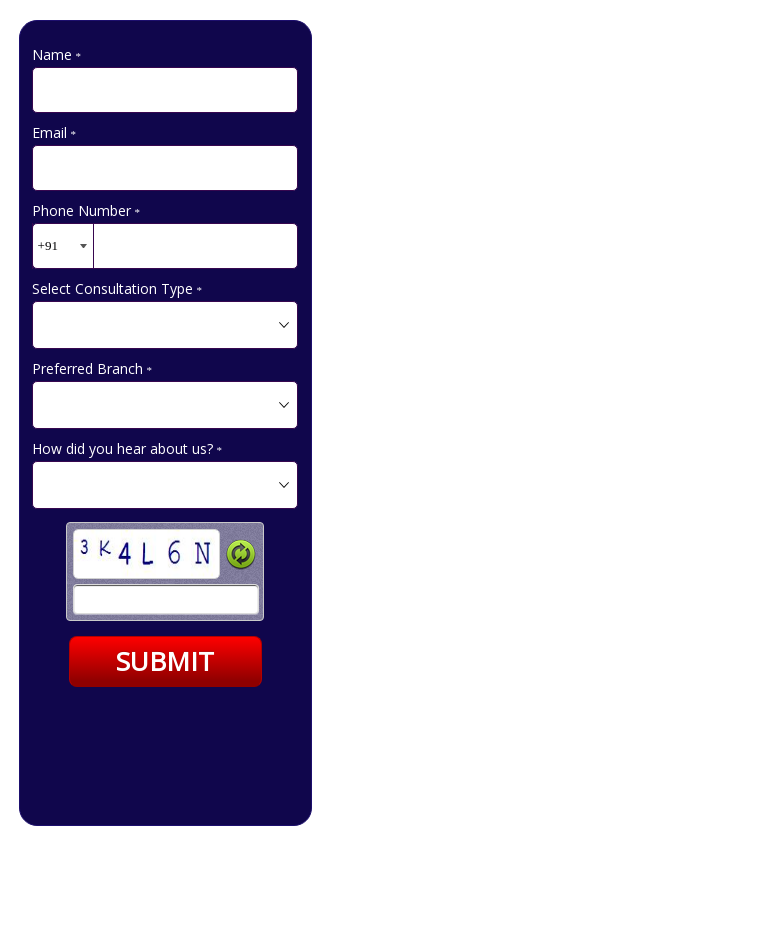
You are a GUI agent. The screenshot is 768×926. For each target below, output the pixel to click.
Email (54, 132)
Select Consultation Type (117, 288)
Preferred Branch (92, 368)
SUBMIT (165, 661)
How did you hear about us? (127, 448)
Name (57, 54)
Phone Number (86, 210)
